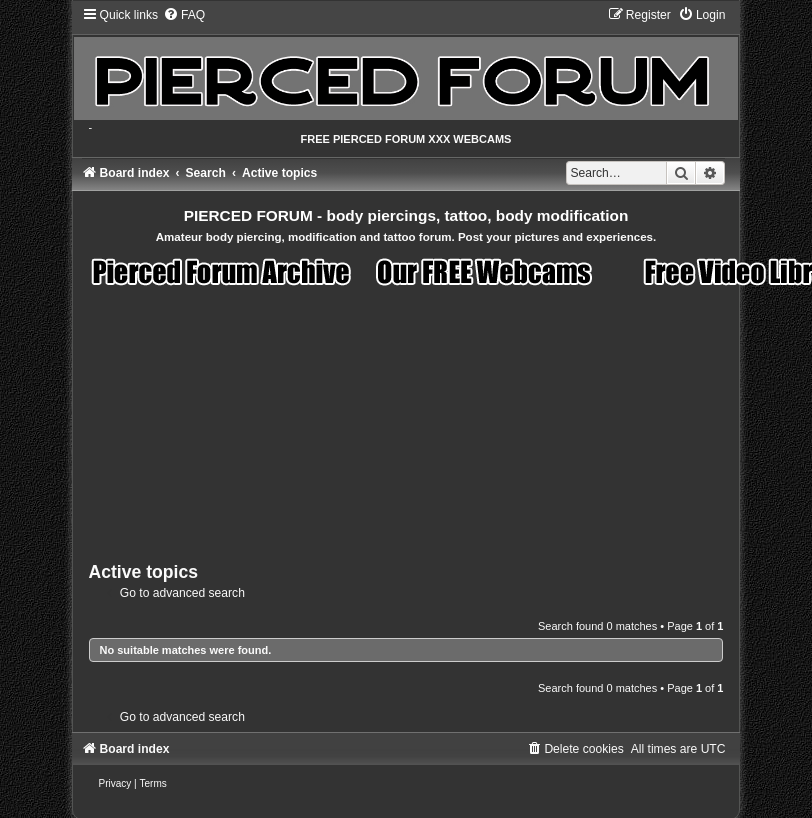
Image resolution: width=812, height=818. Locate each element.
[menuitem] (184, 15)
